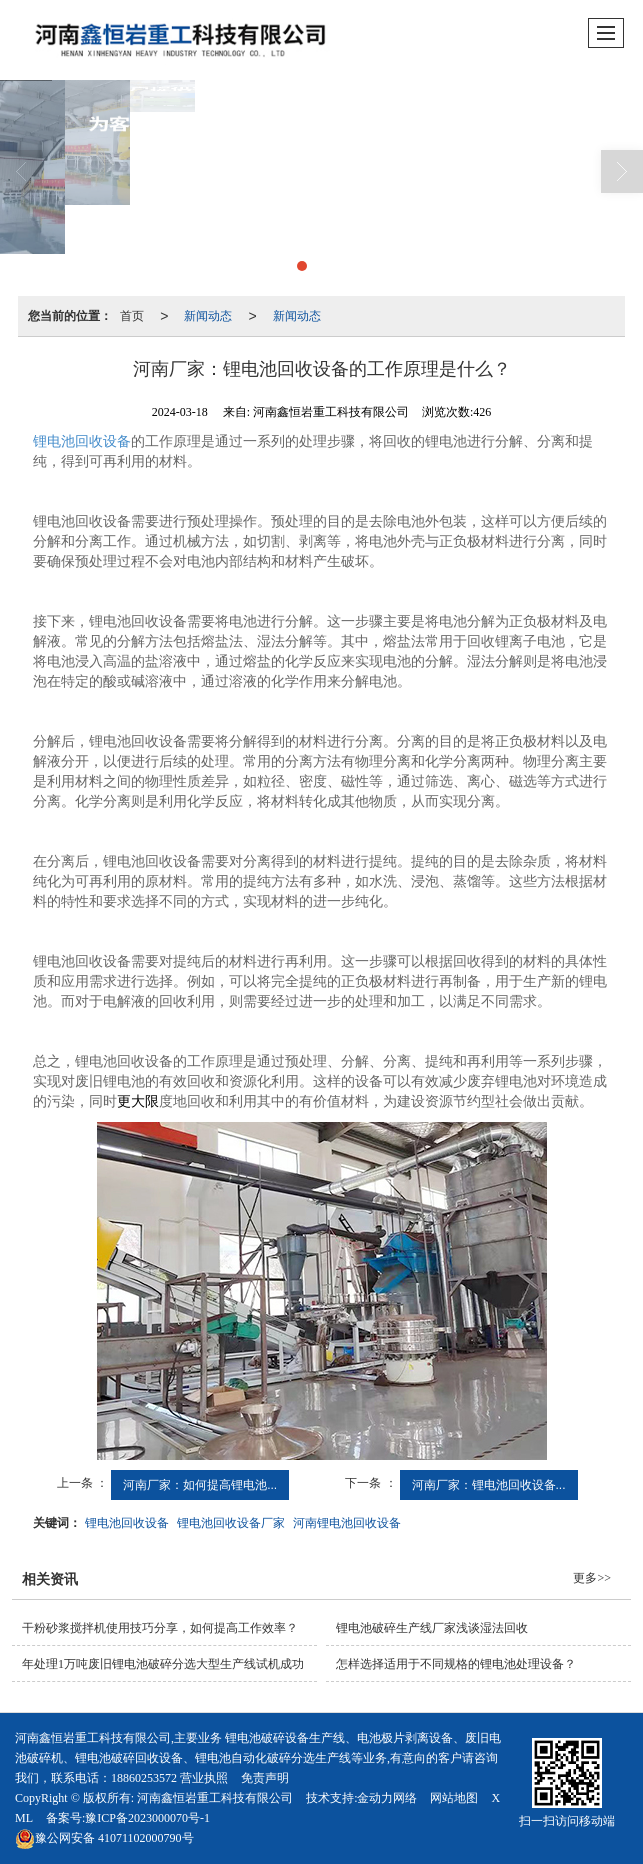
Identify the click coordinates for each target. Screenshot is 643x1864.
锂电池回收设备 (82, 441)
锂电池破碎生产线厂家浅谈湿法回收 (432, 1628)
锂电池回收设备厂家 (231, 1523)
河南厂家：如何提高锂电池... (200, 1485)
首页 (132, 316)
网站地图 (454, 1798)
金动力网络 (387, 1798)
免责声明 (265, 1778)
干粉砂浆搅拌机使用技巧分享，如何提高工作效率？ (160, 1628)
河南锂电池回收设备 (347, 1523)
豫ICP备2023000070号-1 (147, 1818)
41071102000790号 (104, 1838)
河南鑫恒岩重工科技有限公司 (215, 1798)
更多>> (592, 1578)
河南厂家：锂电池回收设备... (489, 1485)
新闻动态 (208, 316)
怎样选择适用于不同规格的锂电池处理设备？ (456, 1664)
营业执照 (204, 1778)
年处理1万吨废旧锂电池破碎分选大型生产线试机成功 (163, 1664)
